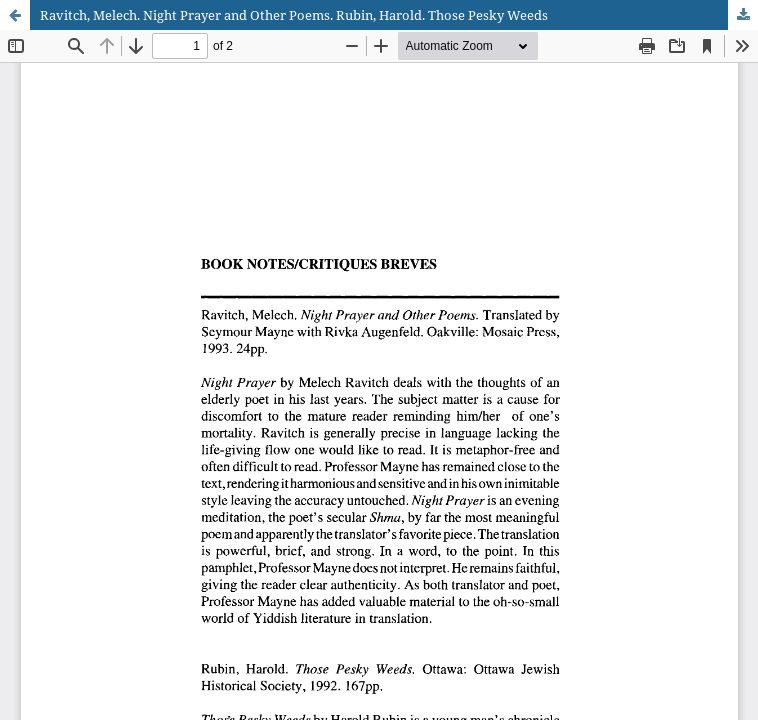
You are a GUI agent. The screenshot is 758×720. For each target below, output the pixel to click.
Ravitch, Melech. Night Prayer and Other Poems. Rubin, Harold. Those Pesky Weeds (294, 15)
